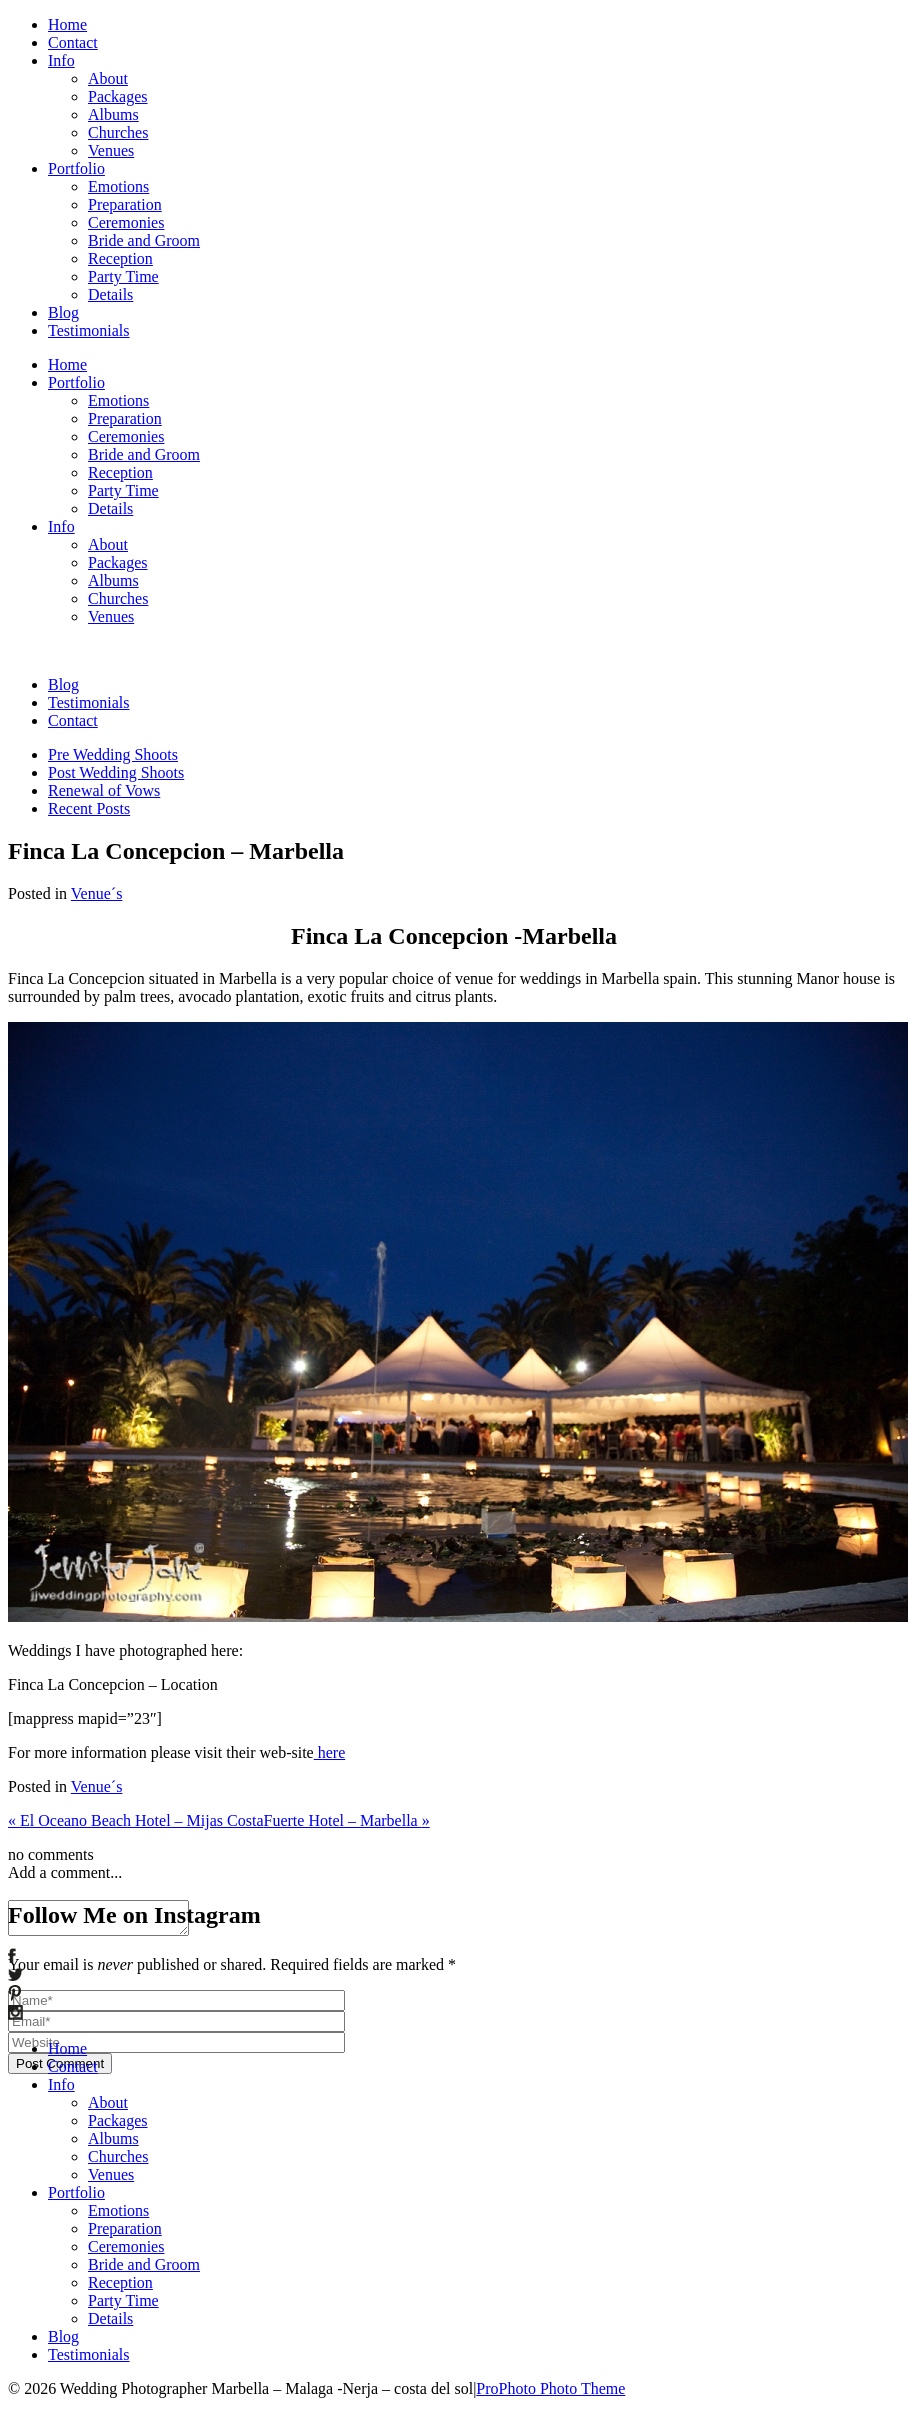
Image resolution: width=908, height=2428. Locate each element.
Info (61, 60)
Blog (63, 312)
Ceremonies (126, 222)
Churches (118, 132)
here (330, 1752)
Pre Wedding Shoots (113, 754)
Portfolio (76, 168)
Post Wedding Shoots (116, 772)
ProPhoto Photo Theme (550, 2388)
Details (110, 294)
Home (67, 24)
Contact (73, 42)
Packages (118, 96)
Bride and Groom (144, 240)
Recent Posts (89, 808)
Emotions (118, 186)
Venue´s (97, 893)
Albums (113, 114)
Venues (111, 150)
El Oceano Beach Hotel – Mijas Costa (136, 1820)
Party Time (123, 276)
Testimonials (89, 330)
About (108, 78)
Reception (120, 258)
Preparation (125, 204)
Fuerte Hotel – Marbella (347, 1820)
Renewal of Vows (104, 790)
